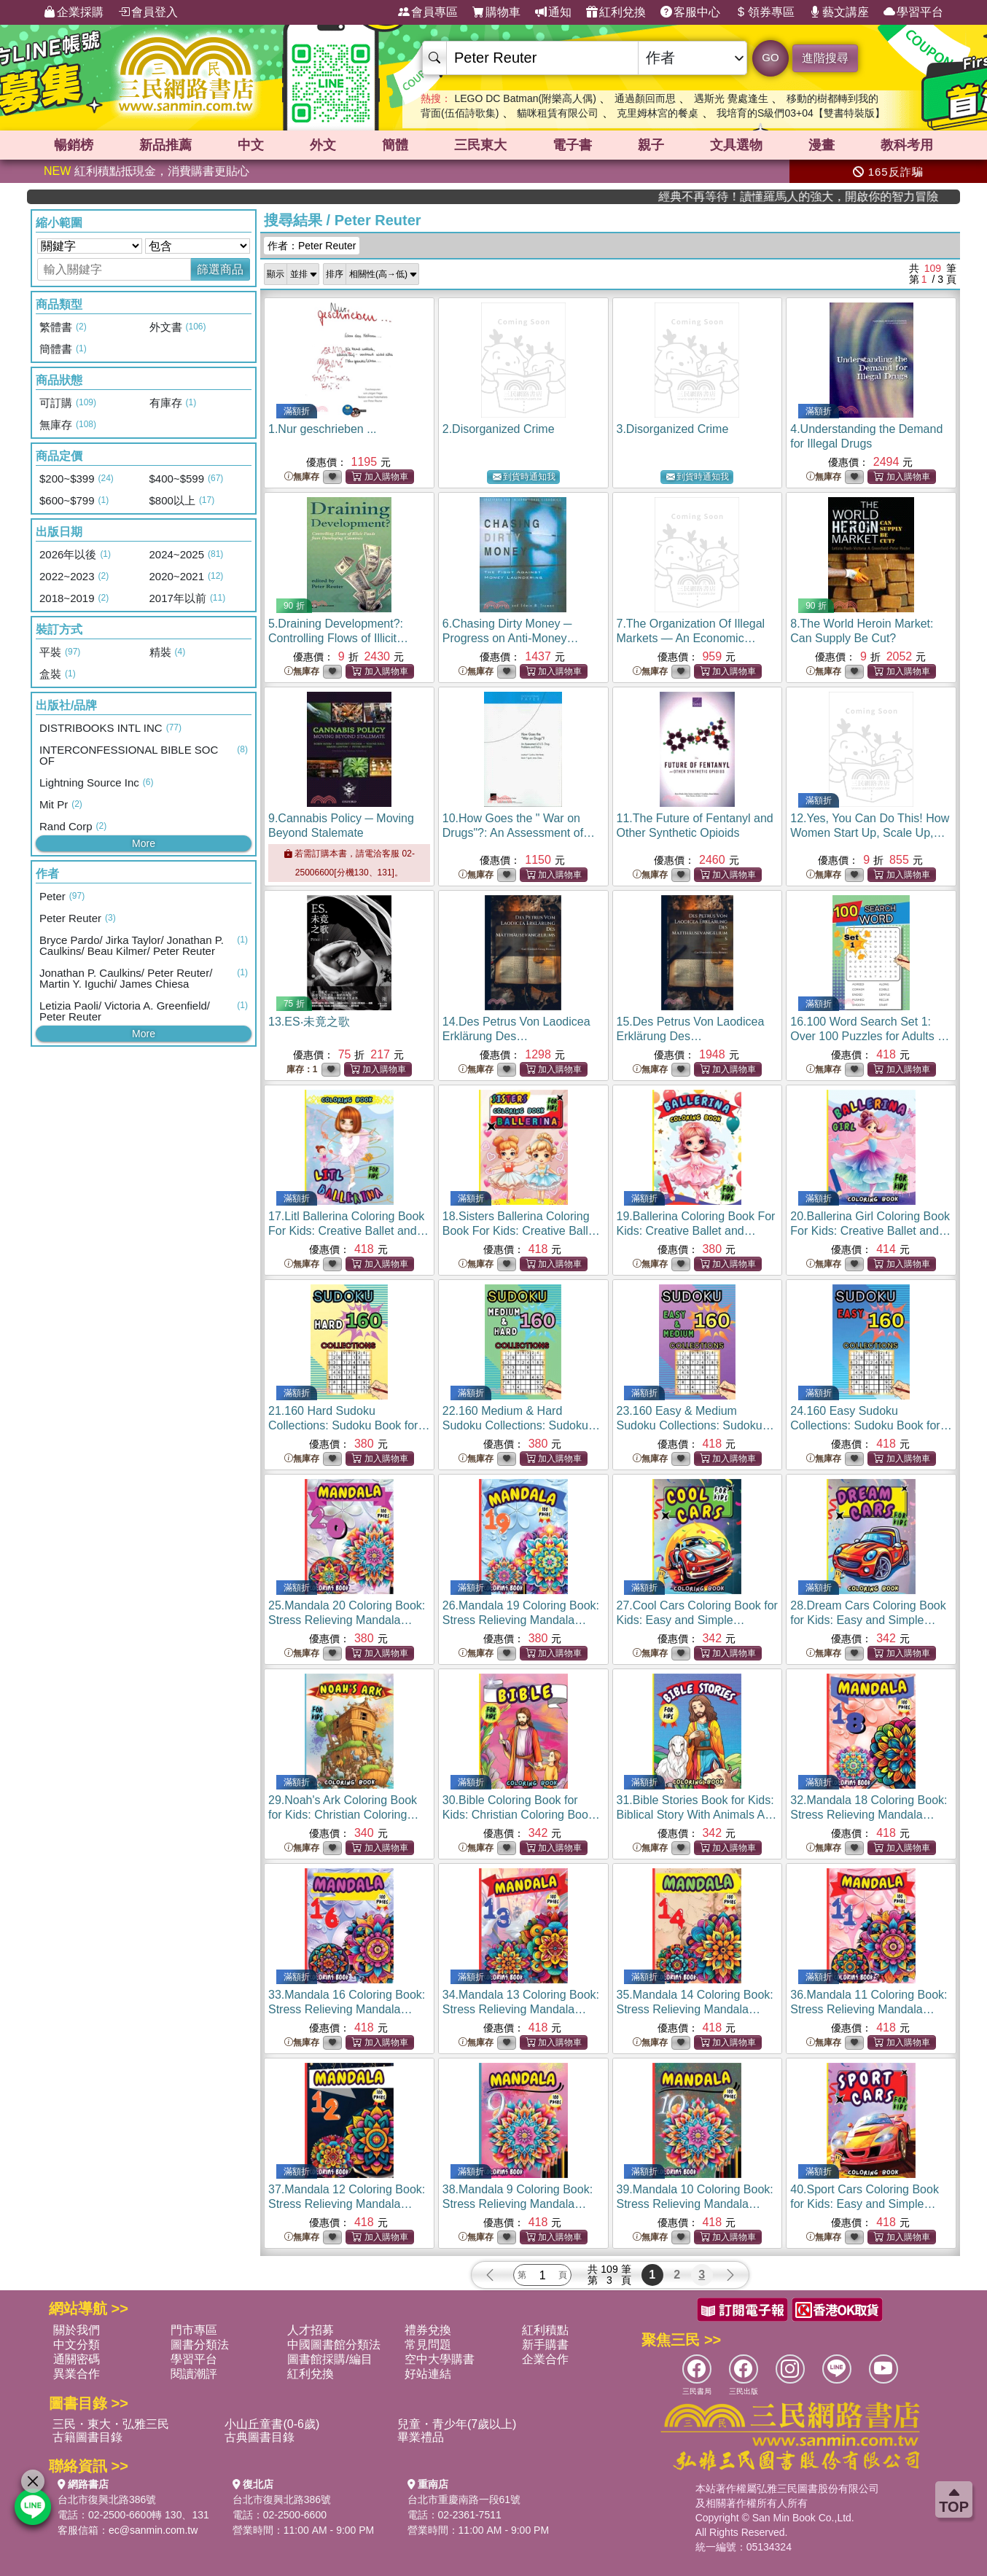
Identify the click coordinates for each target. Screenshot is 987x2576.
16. (869, 1036)
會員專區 (428, 12)
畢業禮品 (420, 2437)
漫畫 (821, 145)
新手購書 (545, 2344)
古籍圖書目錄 (87, 2437)
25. (346, 1620)
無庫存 (301, 477)
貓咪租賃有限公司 (557, 113)
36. (868, 2009)
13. (309, 1021)
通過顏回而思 (645, 98)
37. (346, 2204)
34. (520, 2009)
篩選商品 (220, 269)
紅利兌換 (616, 12)
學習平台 (913, 12)
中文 (251, 145)
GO (770, 57)
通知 (553, 12)
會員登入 (148, 12)
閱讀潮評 (194, 2374)
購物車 (496, 12)
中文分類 (76, 2344)
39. (695, 2204)
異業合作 (76, 2374)
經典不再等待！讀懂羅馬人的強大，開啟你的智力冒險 (865, 196)
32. (868, 1814)
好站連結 (428, 2374)
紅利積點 (545, 2330)
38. (518, 2204)
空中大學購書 (440, 2359)
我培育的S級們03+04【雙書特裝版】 (801, 113)
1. (322, 429)
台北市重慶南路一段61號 (464, 2499)
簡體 (395, 145)
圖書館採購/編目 (329, 2359)
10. (523, 833)
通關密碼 (76, 2359)
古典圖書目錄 (259, 2437)
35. (695, 2009)
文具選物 (736, 145)
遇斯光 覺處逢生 (731, 98)
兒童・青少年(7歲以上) (457, 2424)
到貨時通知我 (524, 477)
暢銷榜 (73, 145)
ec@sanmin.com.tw (153, 2530)
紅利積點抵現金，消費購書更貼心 (146, 171)
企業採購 (74, 12)
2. (498, 429)
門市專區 (194, 2330)
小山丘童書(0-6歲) (272, 2424)
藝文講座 (839, 12)
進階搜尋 (825, 58)
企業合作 (545, 2359)
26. (520, 1620)
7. (691, 638)
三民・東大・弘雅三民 (110, 2424)
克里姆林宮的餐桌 (657, 113)
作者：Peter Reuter (312, 245)
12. (869, 833)
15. (691, 1036)
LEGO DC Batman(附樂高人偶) (525, 98)
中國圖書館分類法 (334, 2344)
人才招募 (310, 2330)
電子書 (572, 145)
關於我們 (76, 2330)
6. (510, 638)
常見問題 (428, 2344)
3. (673, 429)
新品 (165, 145)
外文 (323, 145)
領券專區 (765, 12)
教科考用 (907, 145)
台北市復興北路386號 (107, 2499)
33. (346, 2009)
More (143, 843)
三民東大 (480, 145)
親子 (651, 145)
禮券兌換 (428, 2330)
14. (516, 1036)
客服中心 (690, 12)
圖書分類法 (200, 2344)
